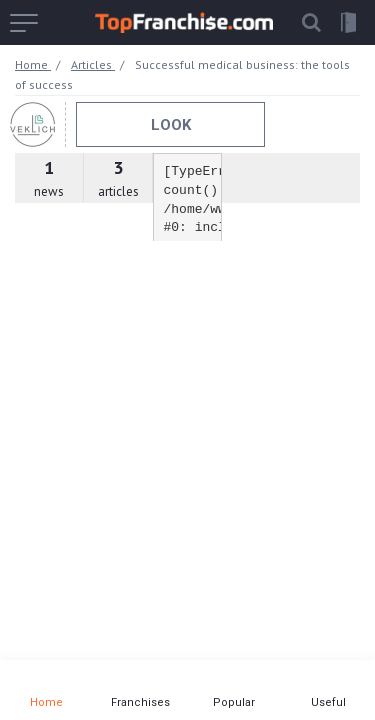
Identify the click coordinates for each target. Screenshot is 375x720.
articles (118, 178)
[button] (311, 22)
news (49, 178)
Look (171, 125)
